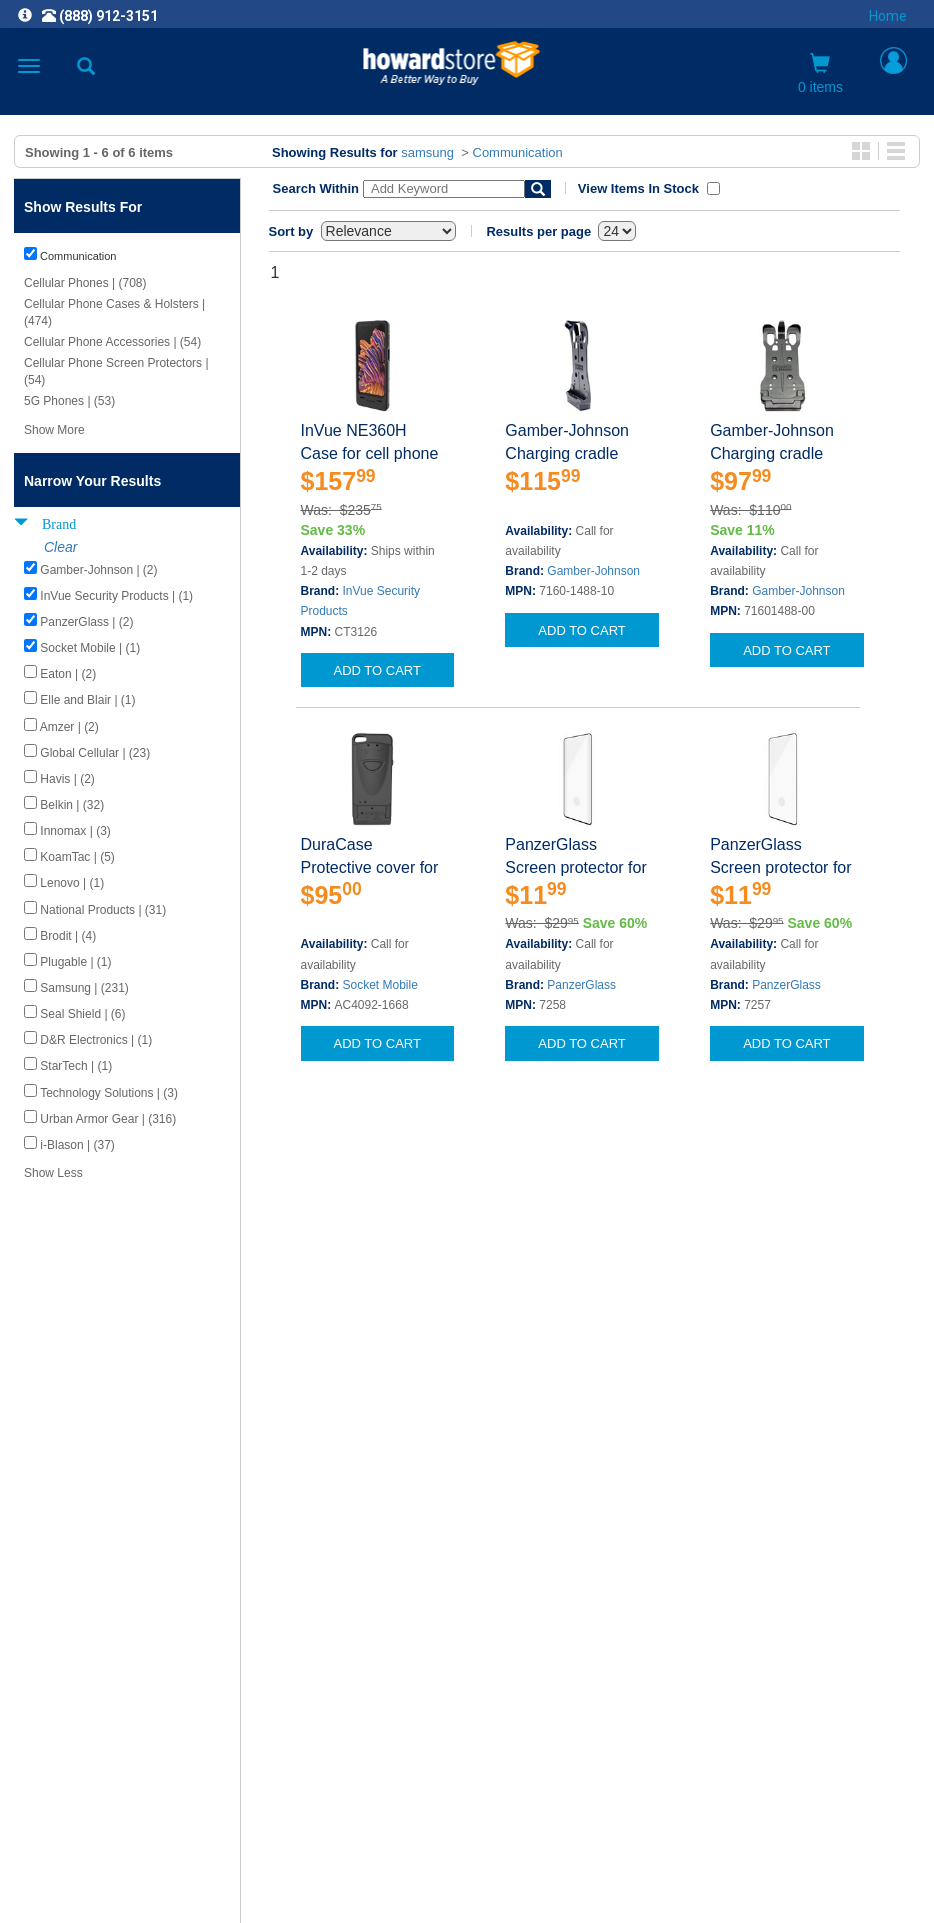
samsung (427, 152)
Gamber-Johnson (593, 571)
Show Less (53, 1173)
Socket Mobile (380, 985)
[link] (345, 1873)
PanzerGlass (581, 985)
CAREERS (467, 1616)
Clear (60, 547)
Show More (54, 430)
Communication (518, 152)
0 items (820, 74)
